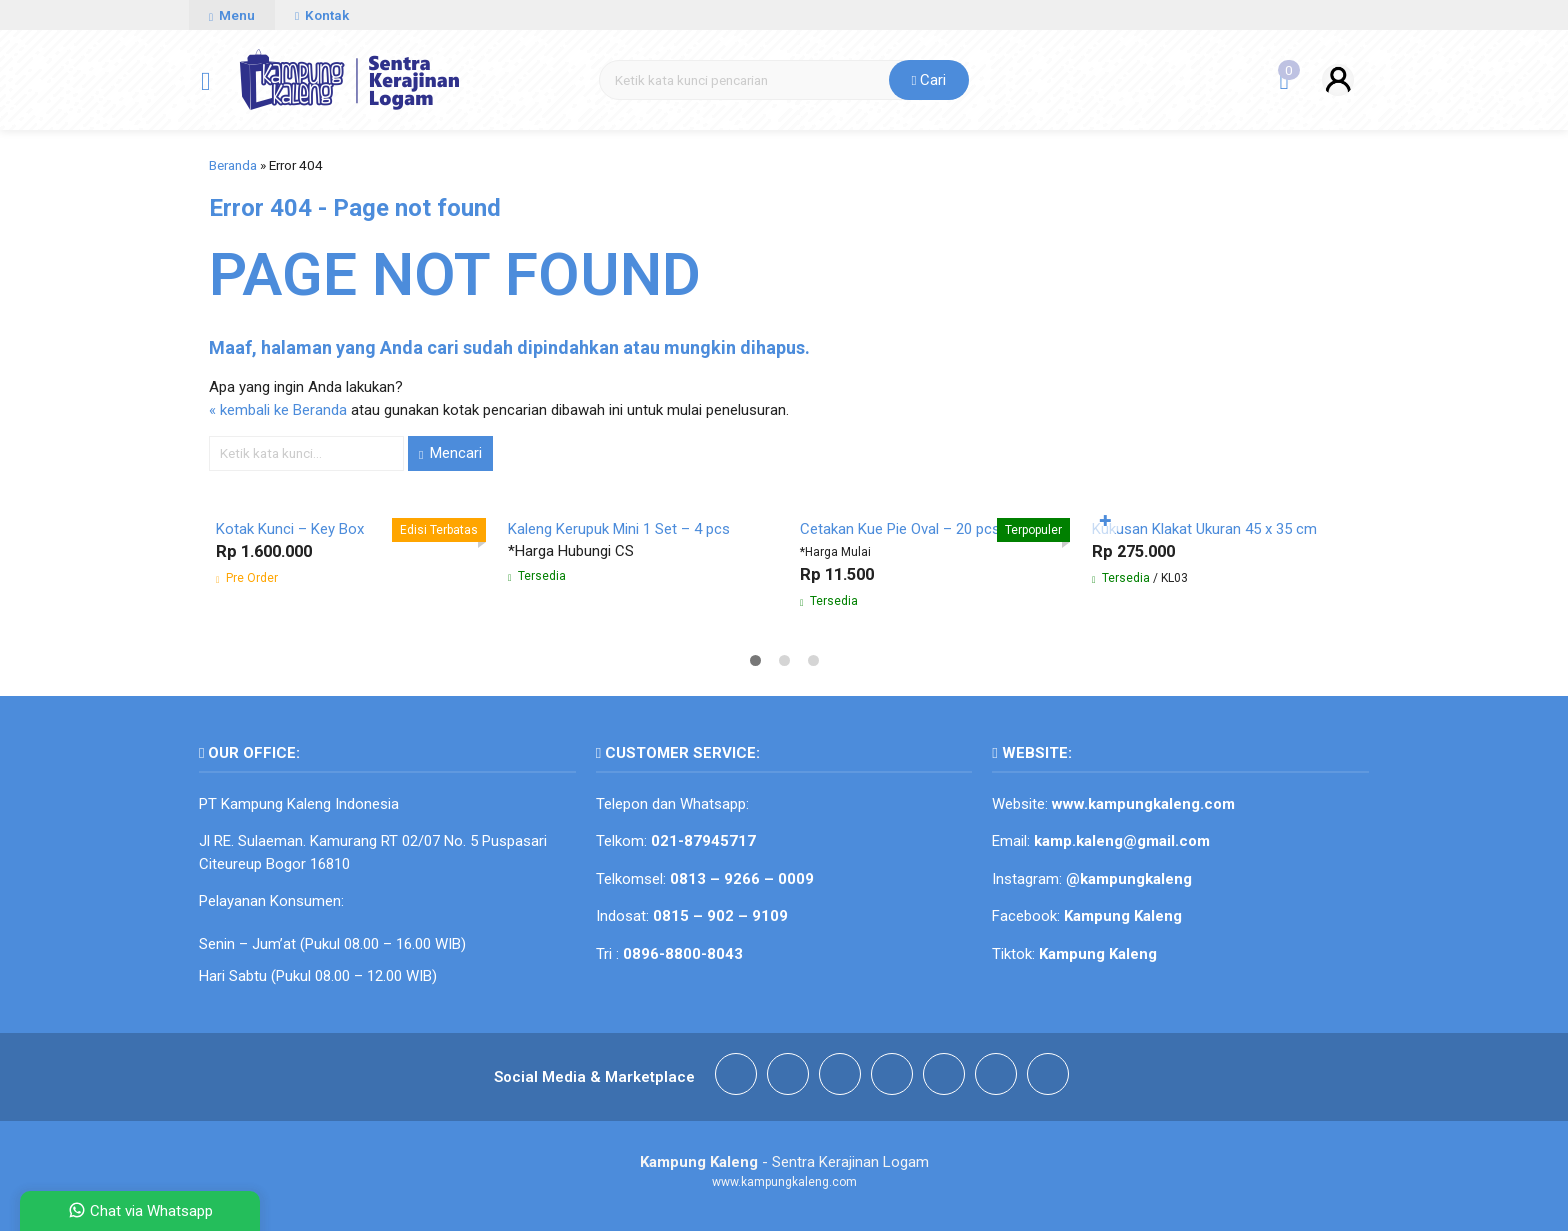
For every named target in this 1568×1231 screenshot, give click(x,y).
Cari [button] (929, 80)
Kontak (322, 15)
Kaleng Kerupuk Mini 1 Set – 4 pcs (619, 529)
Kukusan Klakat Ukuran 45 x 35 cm (1204, 529)
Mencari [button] (450, 453)
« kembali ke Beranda (278, 410)
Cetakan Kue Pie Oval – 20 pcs (900, 529)
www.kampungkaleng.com (1143, 804)
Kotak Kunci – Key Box (290, 529)
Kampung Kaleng (1098, 954)
